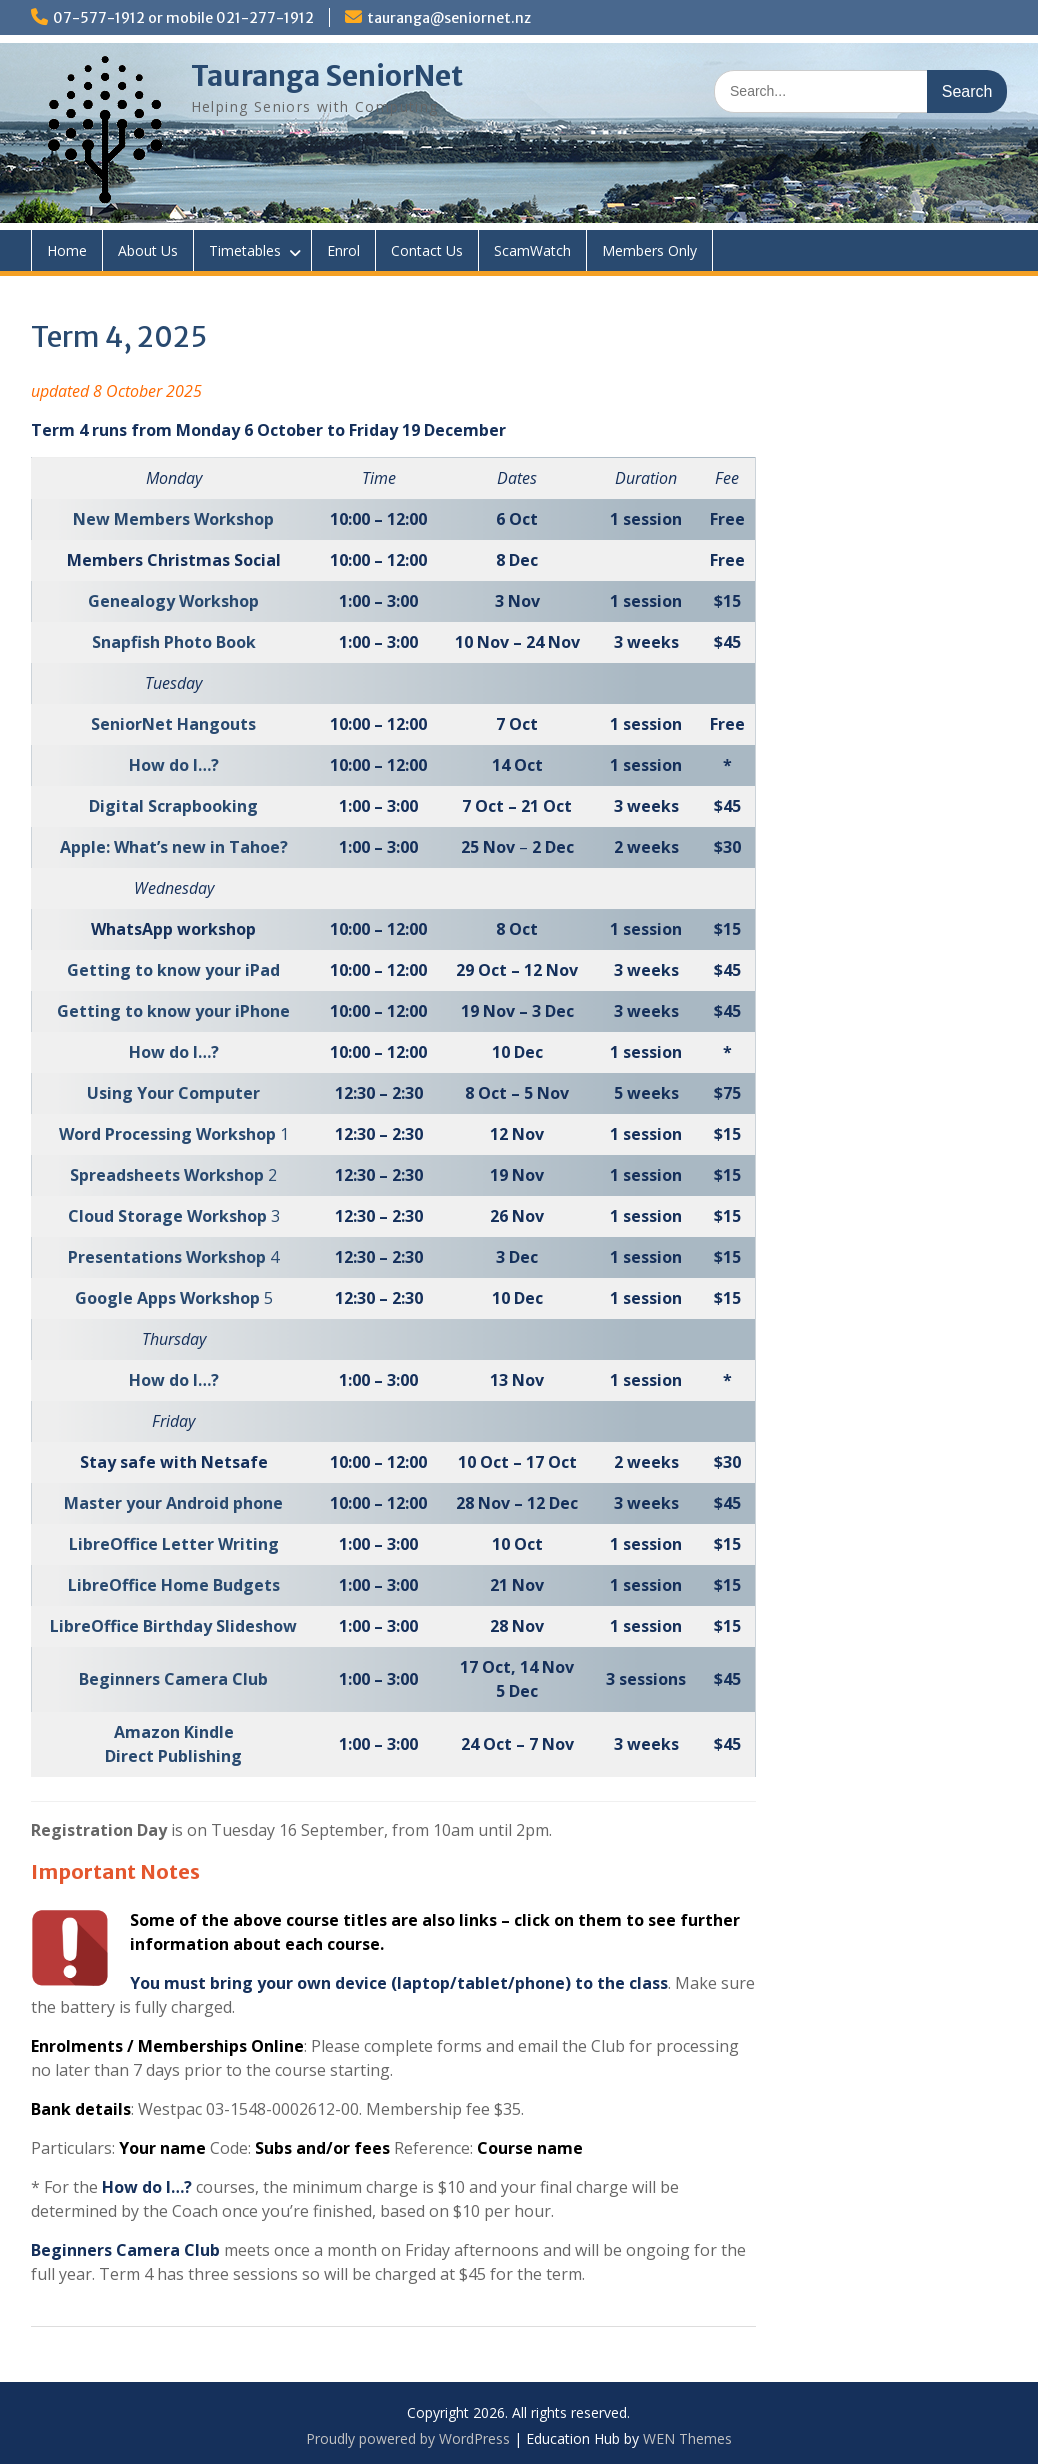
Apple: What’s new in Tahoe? (174, 847)
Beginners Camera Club (173, 1679)
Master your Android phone (173, 1503)
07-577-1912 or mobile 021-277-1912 (183, 18)
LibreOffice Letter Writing (174, 1544)
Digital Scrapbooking (173, 806)
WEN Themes (687, 2438)
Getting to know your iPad (173, 970)
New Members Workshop (173, 519)
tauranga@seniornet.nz (449, 18)
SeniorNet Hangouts (173, 724)
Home (67, 250)
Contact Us (427, 250)
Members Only (649, 250)
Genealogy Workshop (173, 601)
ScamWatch (532, 250)
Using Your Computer (173, 1093)
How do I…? (174, 765)
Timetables (245, 250)
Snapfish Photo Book (174, 642)
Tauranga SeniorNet (327, 76)
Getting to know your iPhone (173, 1011)
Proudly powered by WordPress (408, 2438)
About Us (148, 250)
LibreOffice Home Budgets (174, 1585)
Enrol (343, 250)
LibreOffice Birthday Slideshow (173, 1626)
